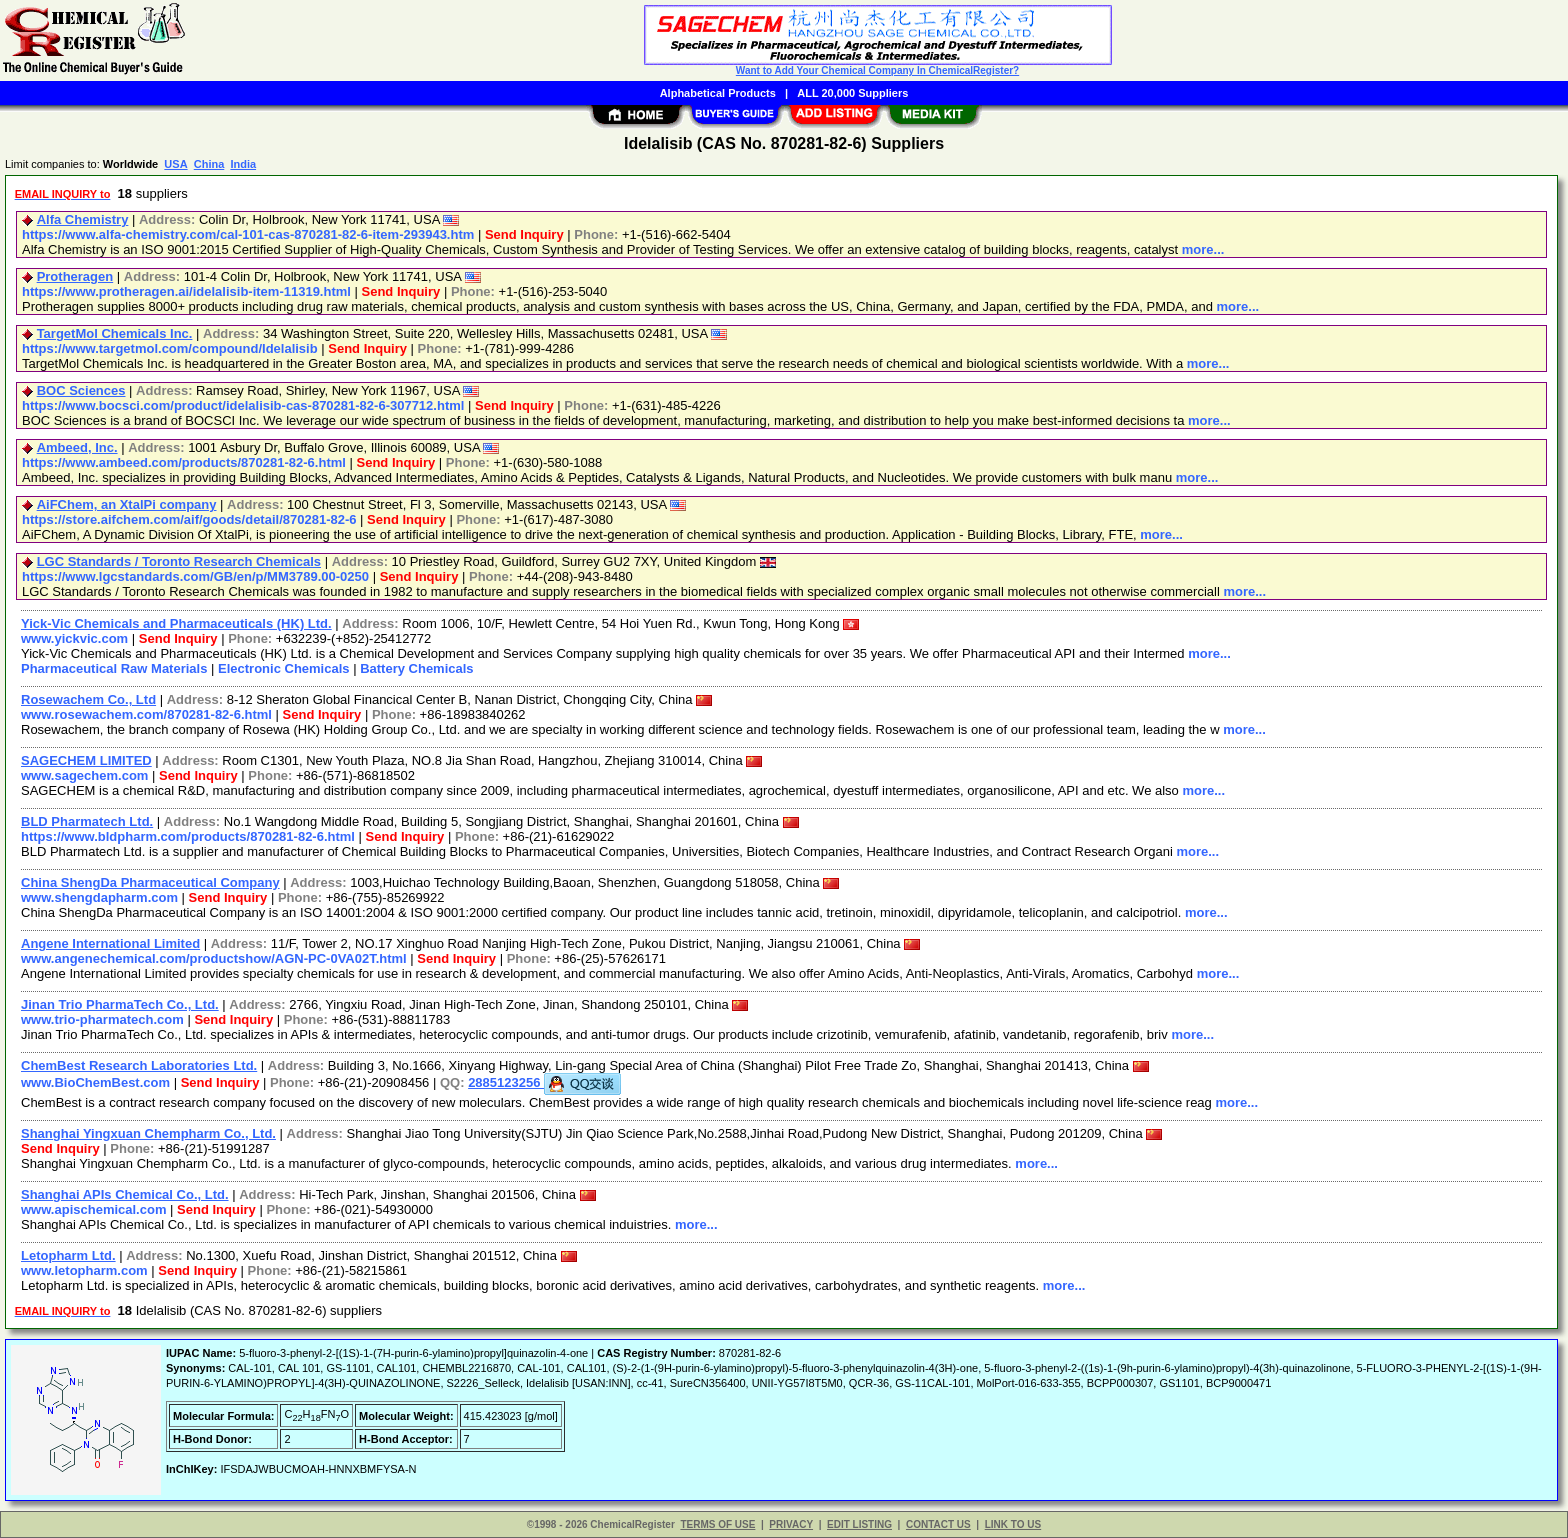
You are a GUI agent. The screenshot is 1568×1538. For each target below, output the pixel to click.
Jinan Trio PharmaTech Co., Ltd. (120, 1004)
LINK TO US (1013, 1524)
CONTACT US (938, 1524)
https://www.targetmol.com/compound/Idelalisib (170, 348)
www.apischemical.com (93, 1209)
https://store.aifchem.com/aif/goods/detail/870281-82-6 (189, 519)
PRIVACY (791, 1524)
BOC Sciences (81, 390)
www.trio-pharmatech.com (102, 1019)
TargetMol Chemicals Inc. (115, 333)
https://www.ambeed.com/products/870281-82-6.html (184, 462)
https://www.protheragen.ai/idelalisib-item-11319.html (186, 291)
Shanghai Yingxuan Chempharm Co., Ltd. (148, 1133)
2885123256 (544, 1082)
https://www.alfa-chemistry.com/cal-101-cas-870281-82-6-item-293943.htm (248, 234)
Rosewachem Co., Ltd (88, 699)
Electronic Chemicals (284, 668)
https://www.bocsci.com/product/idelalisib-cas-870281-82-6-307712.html (243, 405)
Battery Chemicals (416, 668)
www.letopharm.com (84, 1270)
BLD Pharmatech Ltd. (87, 821)
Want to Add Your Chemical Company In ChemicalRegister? (877, 70)
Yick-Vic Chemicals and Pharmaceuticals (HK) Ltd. (176, 623)
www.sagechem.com (84, 775)
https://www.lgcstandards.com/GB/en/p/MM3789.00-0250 (195, 576)
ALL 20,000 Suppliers (852, 93)
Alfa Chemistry (83, 219)
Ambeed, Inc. (77, 447)
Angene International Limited (110, 943)
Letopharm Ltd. (68, 1255)
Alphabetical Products (718, 93)
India (243, 164)
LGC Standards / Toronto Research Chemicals (179, 561)
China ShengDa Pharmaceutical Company (150, 882)
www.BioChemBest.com (95, 1082)
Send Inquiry (524, 234)
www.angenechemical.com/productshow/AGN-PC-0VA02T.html (214, 958)
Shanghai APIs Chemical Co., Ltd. (125, 1194)
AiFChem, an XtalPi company (127, 504)
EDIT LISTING (859, 1524)
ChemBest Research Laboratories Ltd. (139, 1065)
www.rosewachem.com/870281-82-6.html (146, 714)
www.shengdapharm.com (99, 897)
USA (175, 164)
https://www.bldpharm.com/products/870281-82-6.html (188, 836)
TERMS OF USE (717, 1524)
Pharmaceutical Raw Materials (114, 668)
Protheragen (75, 276)
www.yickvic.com (74, 638)
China (209, 164)
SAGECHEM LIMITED (86, 760)
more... (1203, 249)
